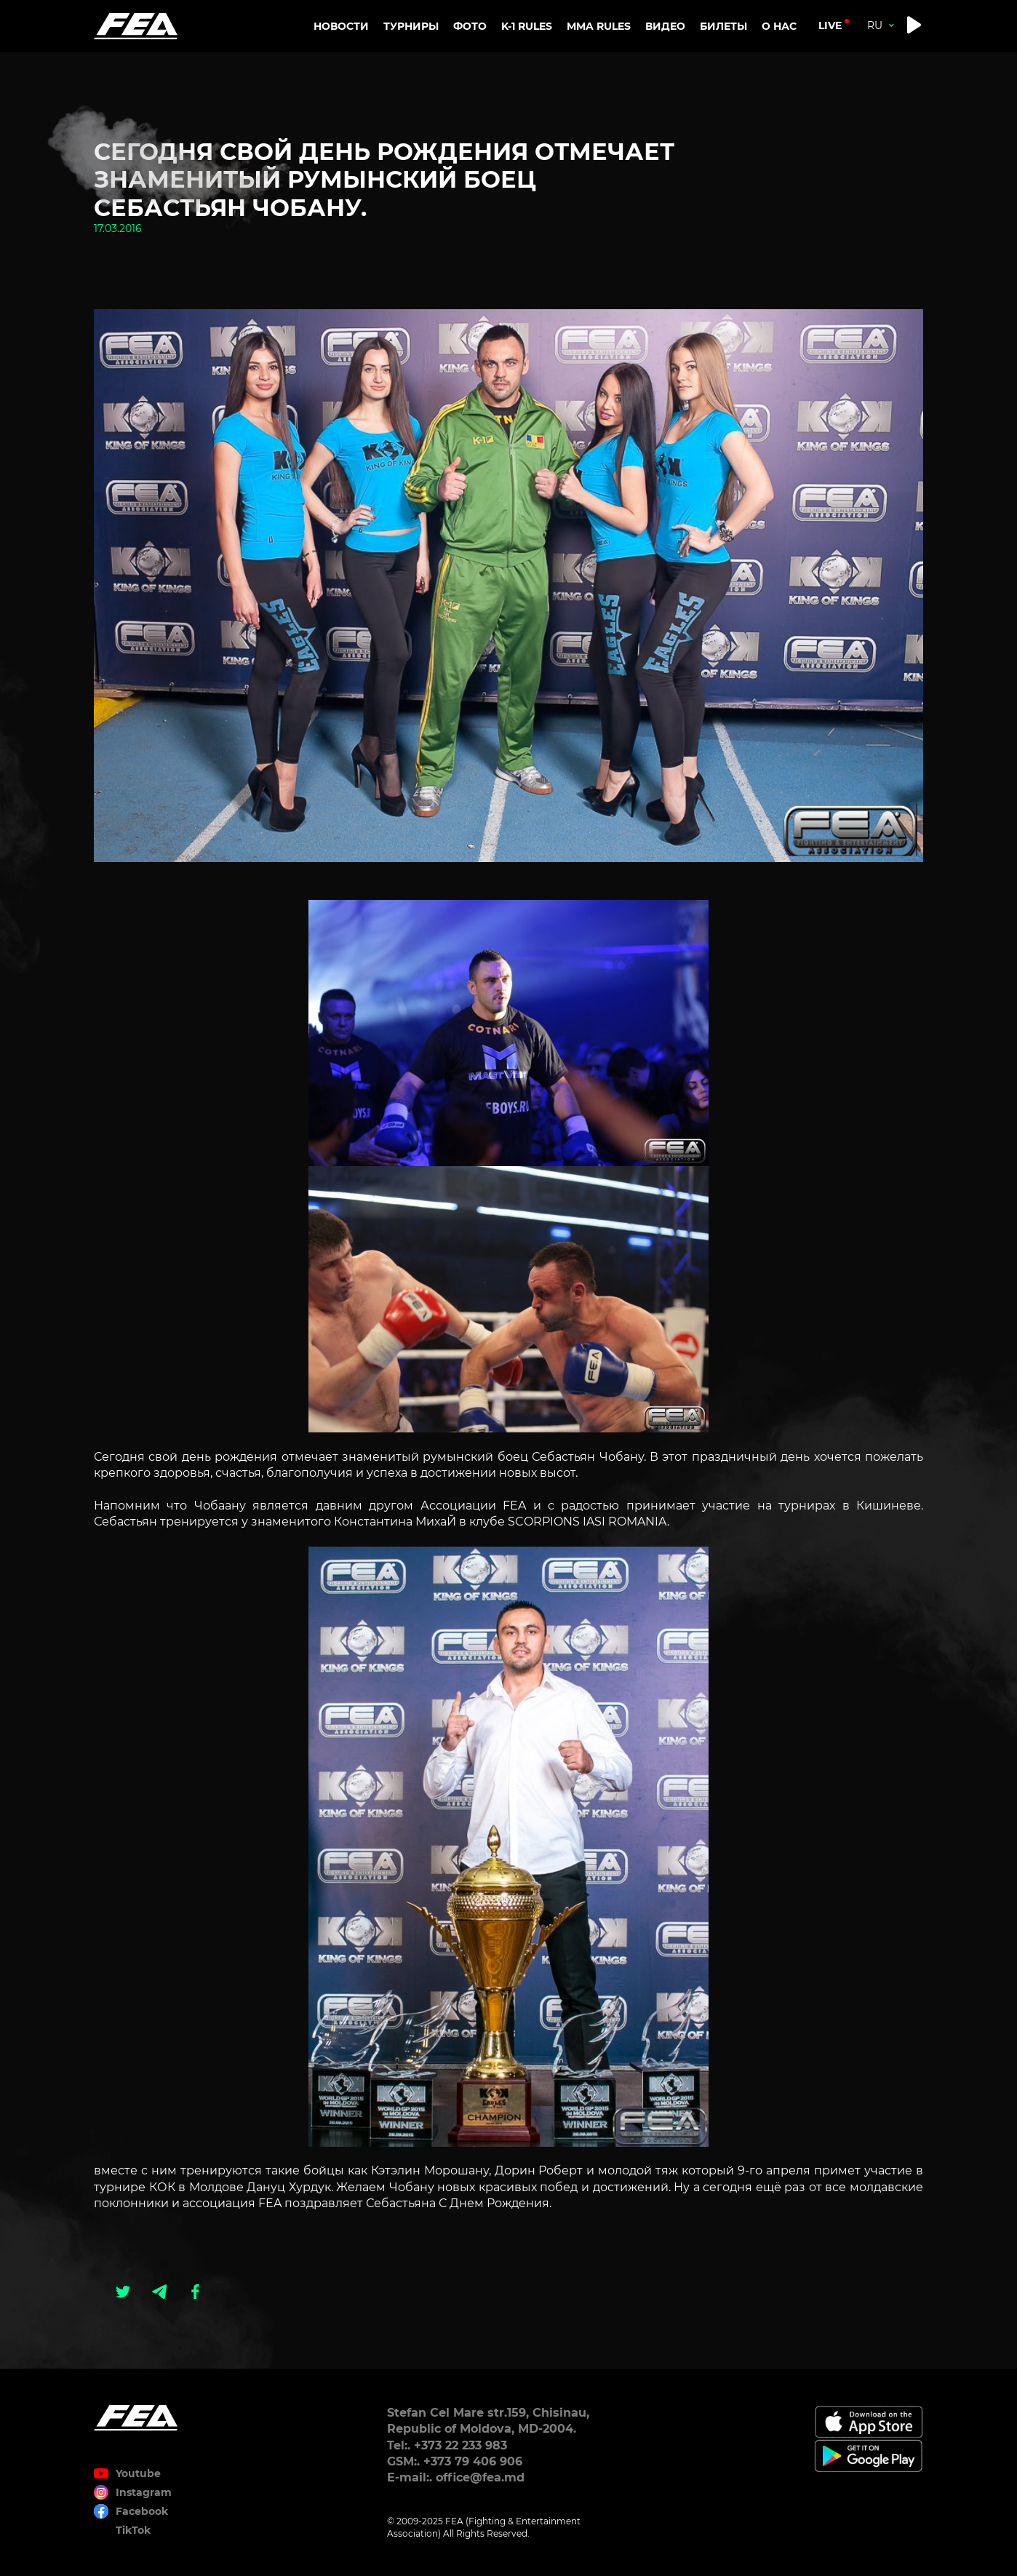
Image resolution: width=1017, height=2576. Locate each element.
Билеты (723, 26)
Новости (341, 26)
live (830, 25)
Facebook (142, 2511)
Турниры (411, 26)
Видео (665, 26)
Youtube (138, 2473)
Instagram (144, 2492)
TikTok (133, 2530)
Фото (470, 26)
